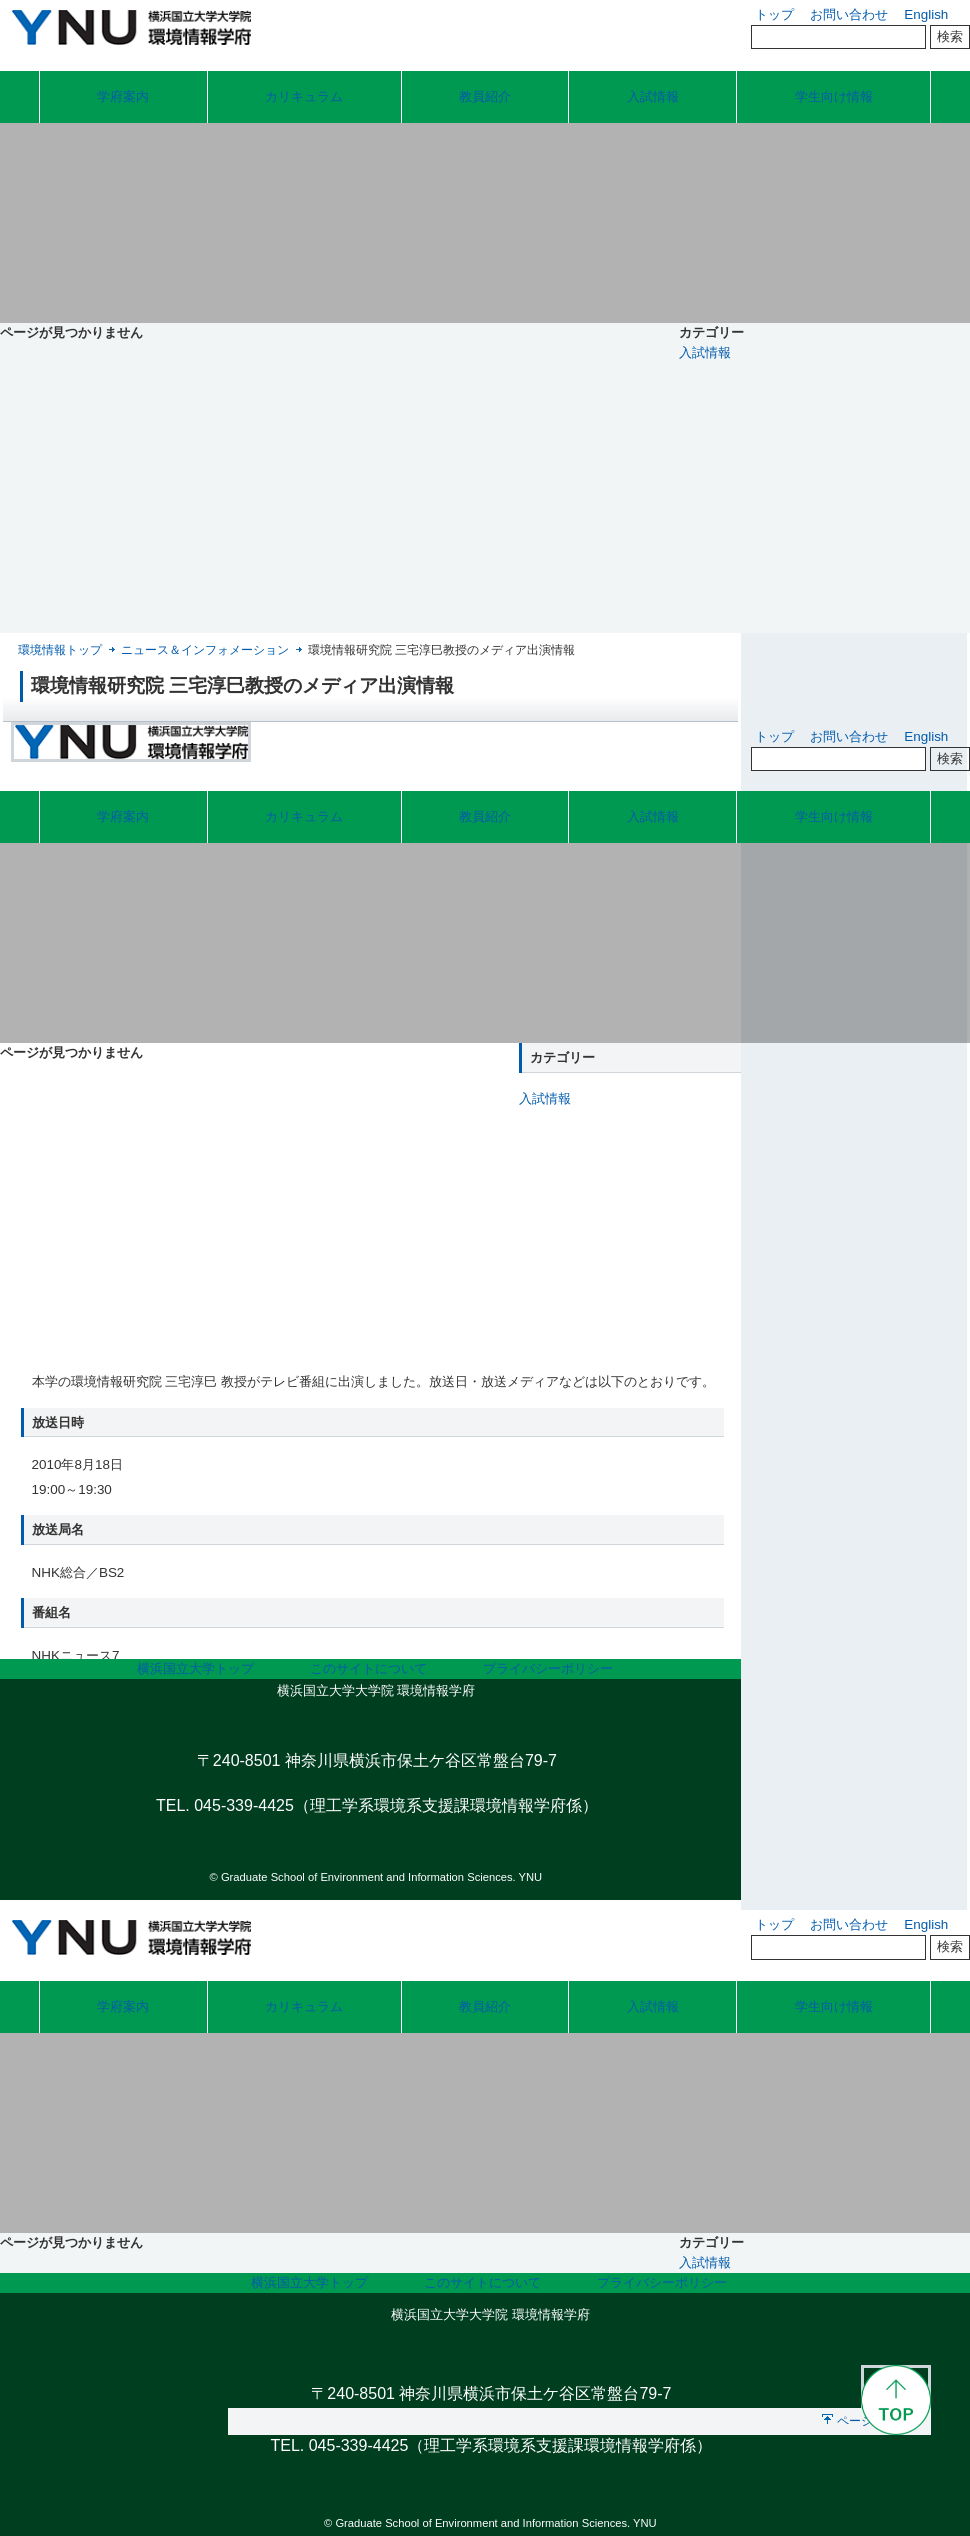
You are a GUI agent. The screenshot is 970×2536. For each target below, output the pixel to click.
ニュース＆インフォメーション (205, 650)
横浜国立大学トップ (195, 1668)
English (926, 14)
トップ (774, 14)
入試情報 (653, 96)
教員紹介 (485, 96)
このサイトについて (368, 1668)
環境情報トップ (60, 650)
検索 (950, 36)
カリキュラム (304, 96)
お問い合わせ (849, 14)
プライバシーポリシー (548, 1668)
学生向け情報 (834, 96)
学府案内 (123, 96)
